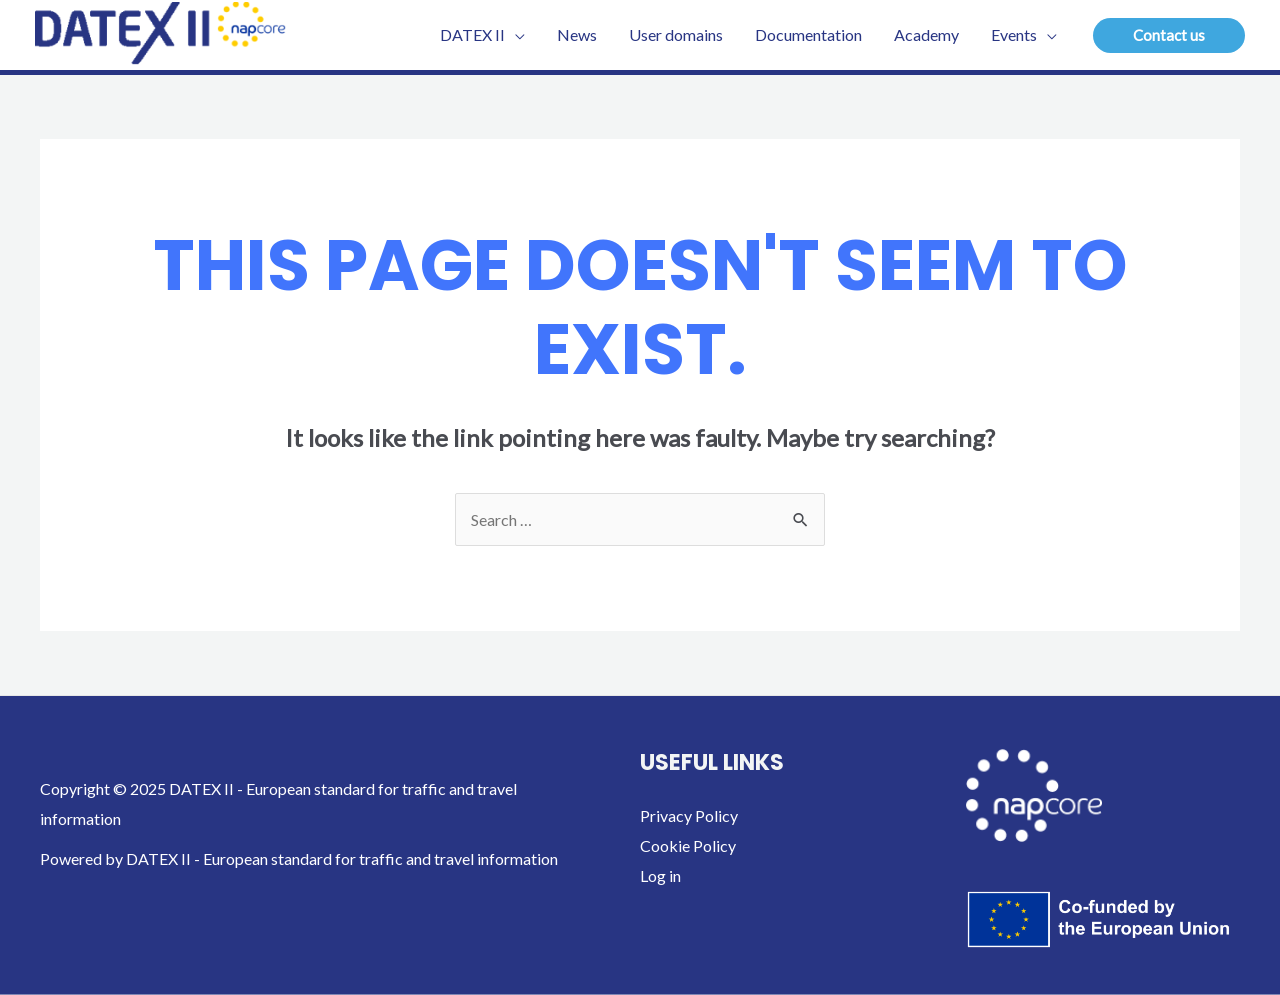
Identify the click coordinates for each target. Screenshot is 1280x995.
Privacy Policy (689, 815)
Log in (660, 875)
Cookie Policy (688, 845)
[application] (515, 35)
